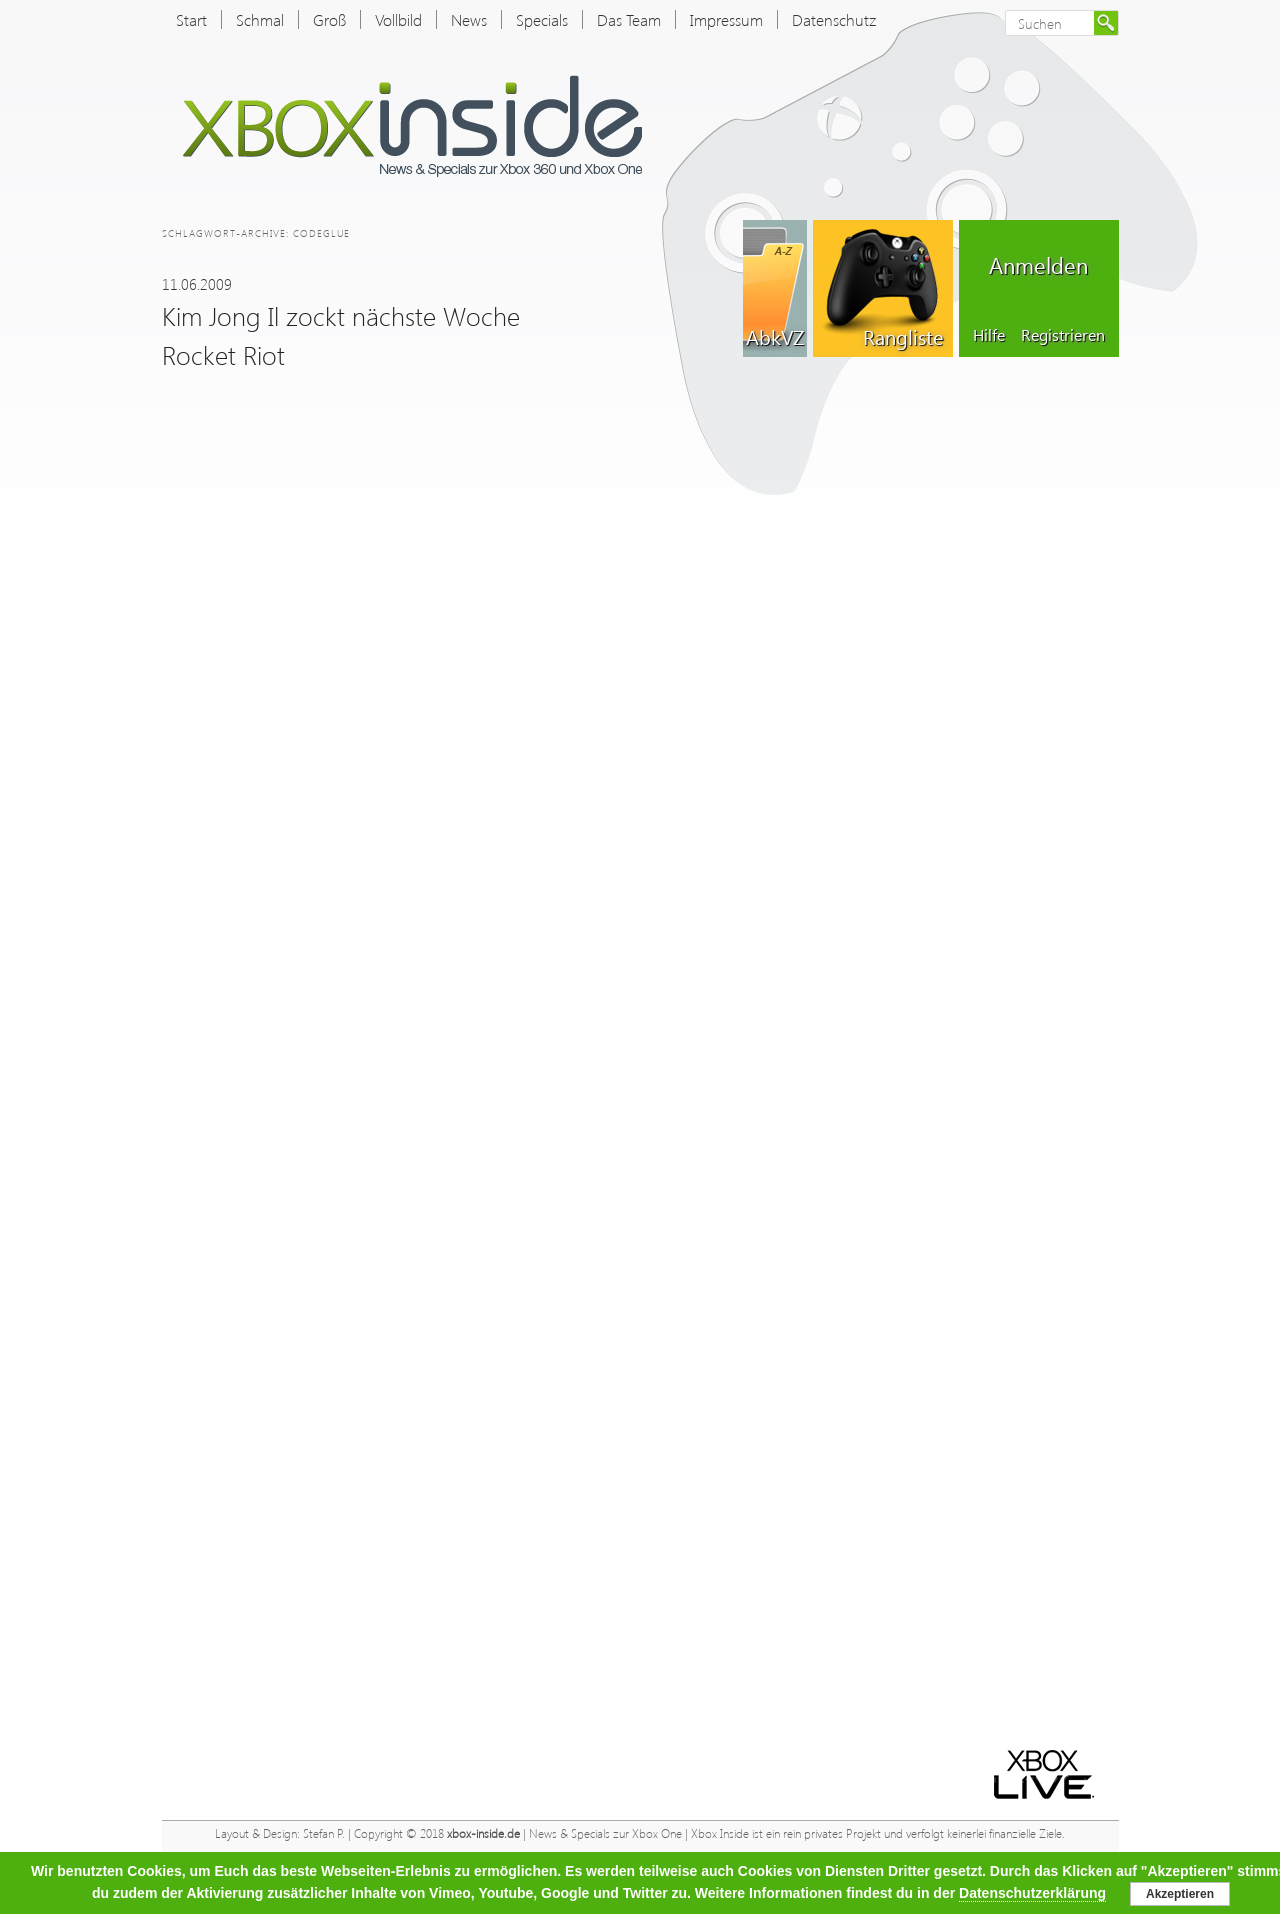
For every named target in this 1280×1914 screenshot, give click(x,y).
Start (191, 19)
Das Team (629, 19)
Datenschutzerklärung (1032, 1893)
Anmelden (1038, 265)
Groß (329, 19)
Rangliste (903, 336)
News (469, 19)
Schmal (260, 19)
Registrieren (1063, 334)
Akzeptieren (1180, 1894)
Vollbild (398, 19)
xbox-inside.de (483, 1833)
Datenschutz (834, 19)
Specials (542, 19)
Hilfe (989, 334)
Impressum (726, 19)
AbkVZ (775, 336)
